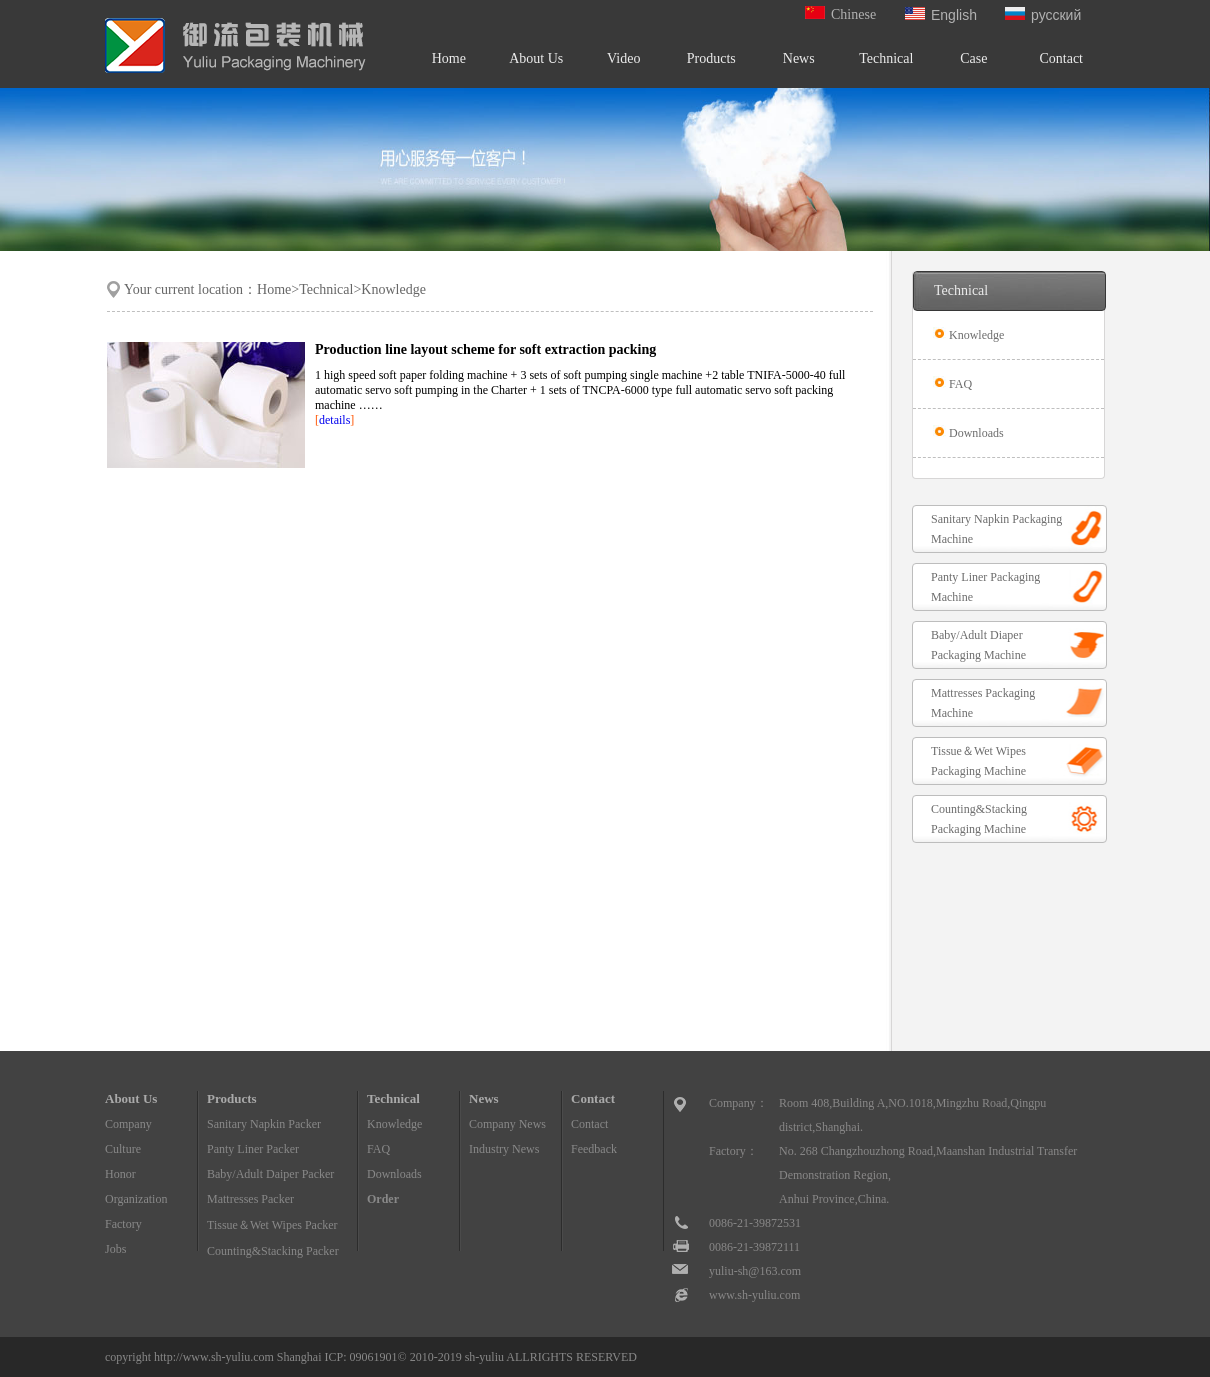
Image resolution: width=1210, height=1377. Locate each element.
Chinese (840, 14)
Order (383, 1199)
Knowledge (975, 335)
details (334, 420)
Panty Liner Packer (253, 1149)
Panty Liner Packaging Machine (985, 587)
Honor (120, 1174)
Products (711, 58)
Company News (507, 1124)
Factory (123, 1224)
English (941, 15)
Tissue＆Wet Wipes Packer (272, 1225)
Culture (123, 1149)
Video (623, 58)
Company (128, 1124)
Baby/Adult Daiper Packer (270, 1174)
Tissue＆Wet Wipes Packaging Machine (978, 761)
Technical (886, 58)
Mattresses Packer (250, 1199)
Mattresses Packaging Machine (983, 703)
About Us (536, 58)
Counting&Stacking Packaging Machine (979, 819)
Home (449, 58)
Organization (136, 1199)
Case (973, 58)
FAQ (959, 384)
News (799, 58)
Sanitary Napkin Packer (264, 1124)
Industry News (504, 1149)
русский (1043, 15)
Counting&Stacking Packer (273, 1251)
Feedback (594, 1149)
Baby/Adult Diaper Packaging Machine (978, 645)
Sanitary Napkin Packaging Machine (996, 529)
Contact (1061, 58)
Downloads (975, 433)
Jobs (115, 1249)
